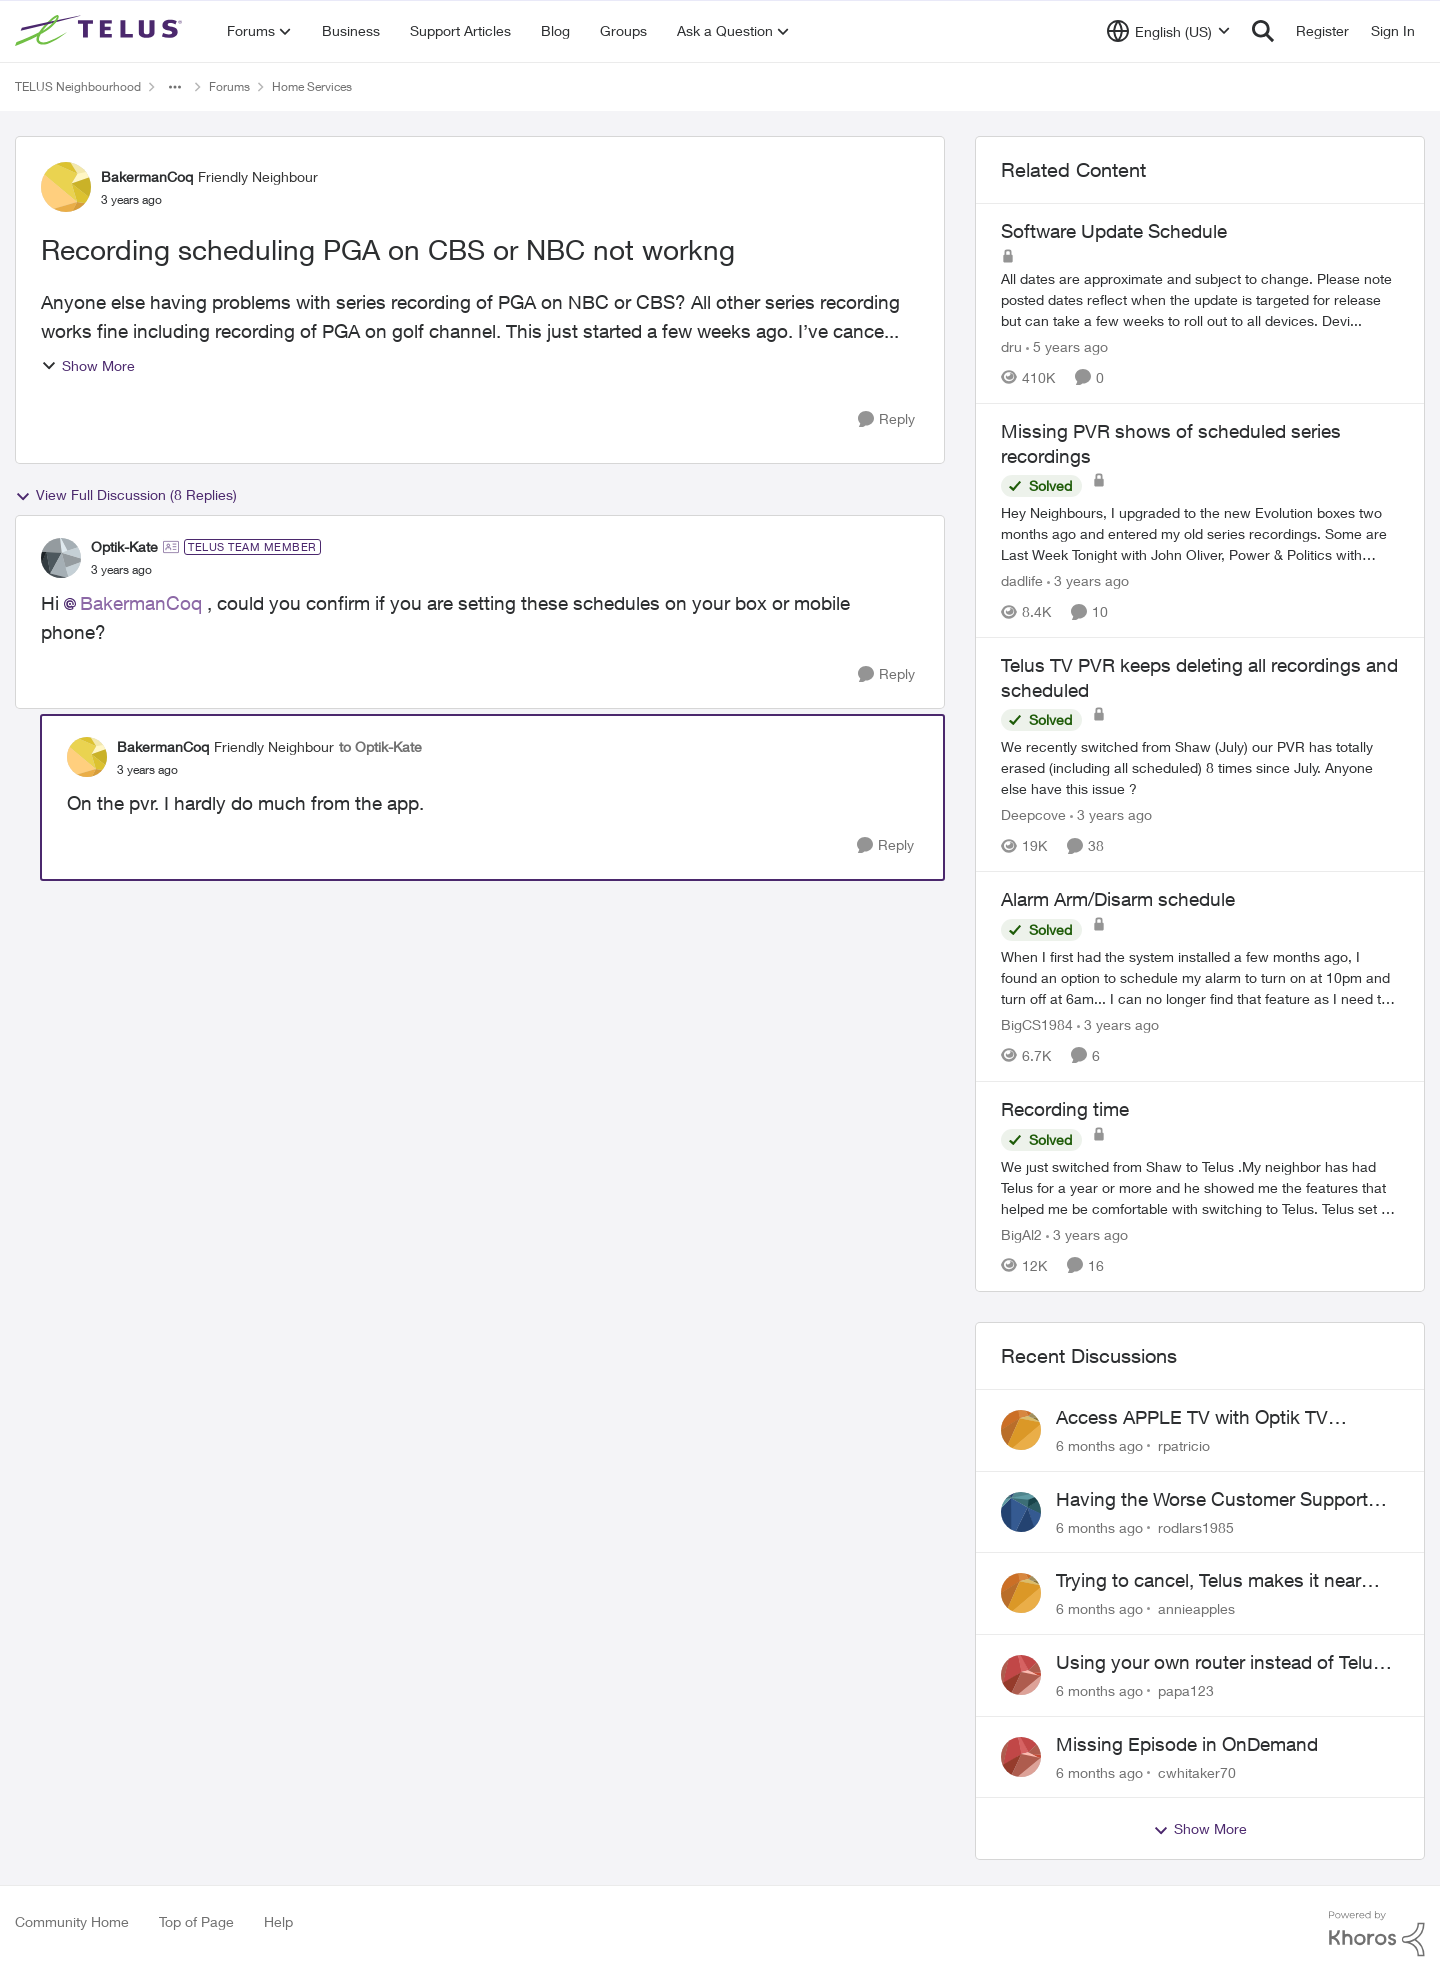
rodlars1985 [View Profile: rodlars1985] (1196, 1526)
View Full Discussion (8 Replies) (126, 495)
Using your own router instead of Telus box (1219, 1663)
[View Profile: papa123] (1021, 1675)
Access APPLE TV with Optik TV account (1192, 1418)
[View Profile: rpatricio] (1021, 1430)
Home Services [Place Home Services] (312, 86)
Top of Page (196, 1921)
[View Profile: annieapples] (1021, 1593)
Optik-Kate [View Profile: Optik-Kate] (124, 546)
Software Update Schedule (1114, 231)
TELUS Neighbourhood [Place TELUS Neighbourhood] (78, 86)
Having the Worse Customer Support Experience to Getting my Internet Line (1218, 1500)
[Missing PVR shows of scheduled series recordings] (1200, 533)
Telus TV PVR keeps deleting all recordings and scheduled (1199, 677)
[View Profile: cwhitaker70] (1021, 1757)
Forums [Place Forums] (229, 86)
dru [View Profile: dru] (1011, 346)
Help (278, 1921)
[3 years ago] (1088, 580)
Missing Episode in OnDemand (1187, 1744)
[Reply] (886, 419)
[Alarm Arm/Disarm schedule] (1200, 977)
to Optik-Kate (380, 746)
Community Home (72, 1921)
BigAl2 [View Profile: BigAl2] (1021, 1234)
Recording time (1065, 1109)
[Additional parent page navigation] (175, 87)
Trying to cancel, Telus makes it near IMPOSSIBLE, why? (1208, 1581)
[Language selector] (1168, 31)
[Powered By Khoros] (1377, 1934)
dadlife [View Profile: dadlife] (1022, 580)
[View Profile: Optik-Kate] (61, 558)
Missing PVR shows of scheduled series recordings (1171, 443)
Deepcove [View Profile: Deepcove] (1033, 814)
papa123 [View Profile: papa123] (1186, 1690)
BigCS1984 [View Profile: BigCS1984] (1037, 1024)
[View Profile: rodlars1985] (1021, 1512)
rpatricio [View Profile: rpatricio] (1184, 1445)
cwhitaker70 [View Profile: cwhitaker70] (1197, 1771)
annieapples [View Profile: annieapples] (1196, 1608)
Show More (88, 365)
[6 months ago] (1099, 1445)
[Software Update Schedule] (1200, 299)
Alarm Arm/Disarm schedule (1118, 899)
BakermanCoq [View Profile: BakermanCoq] (147, 176)
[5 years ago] (1067, 346)
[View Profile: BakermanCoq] (66, 187)
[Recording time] (1200, 1187)
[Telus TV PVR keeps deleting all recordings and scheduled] (1200, 767)
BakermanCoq (141, 603)
